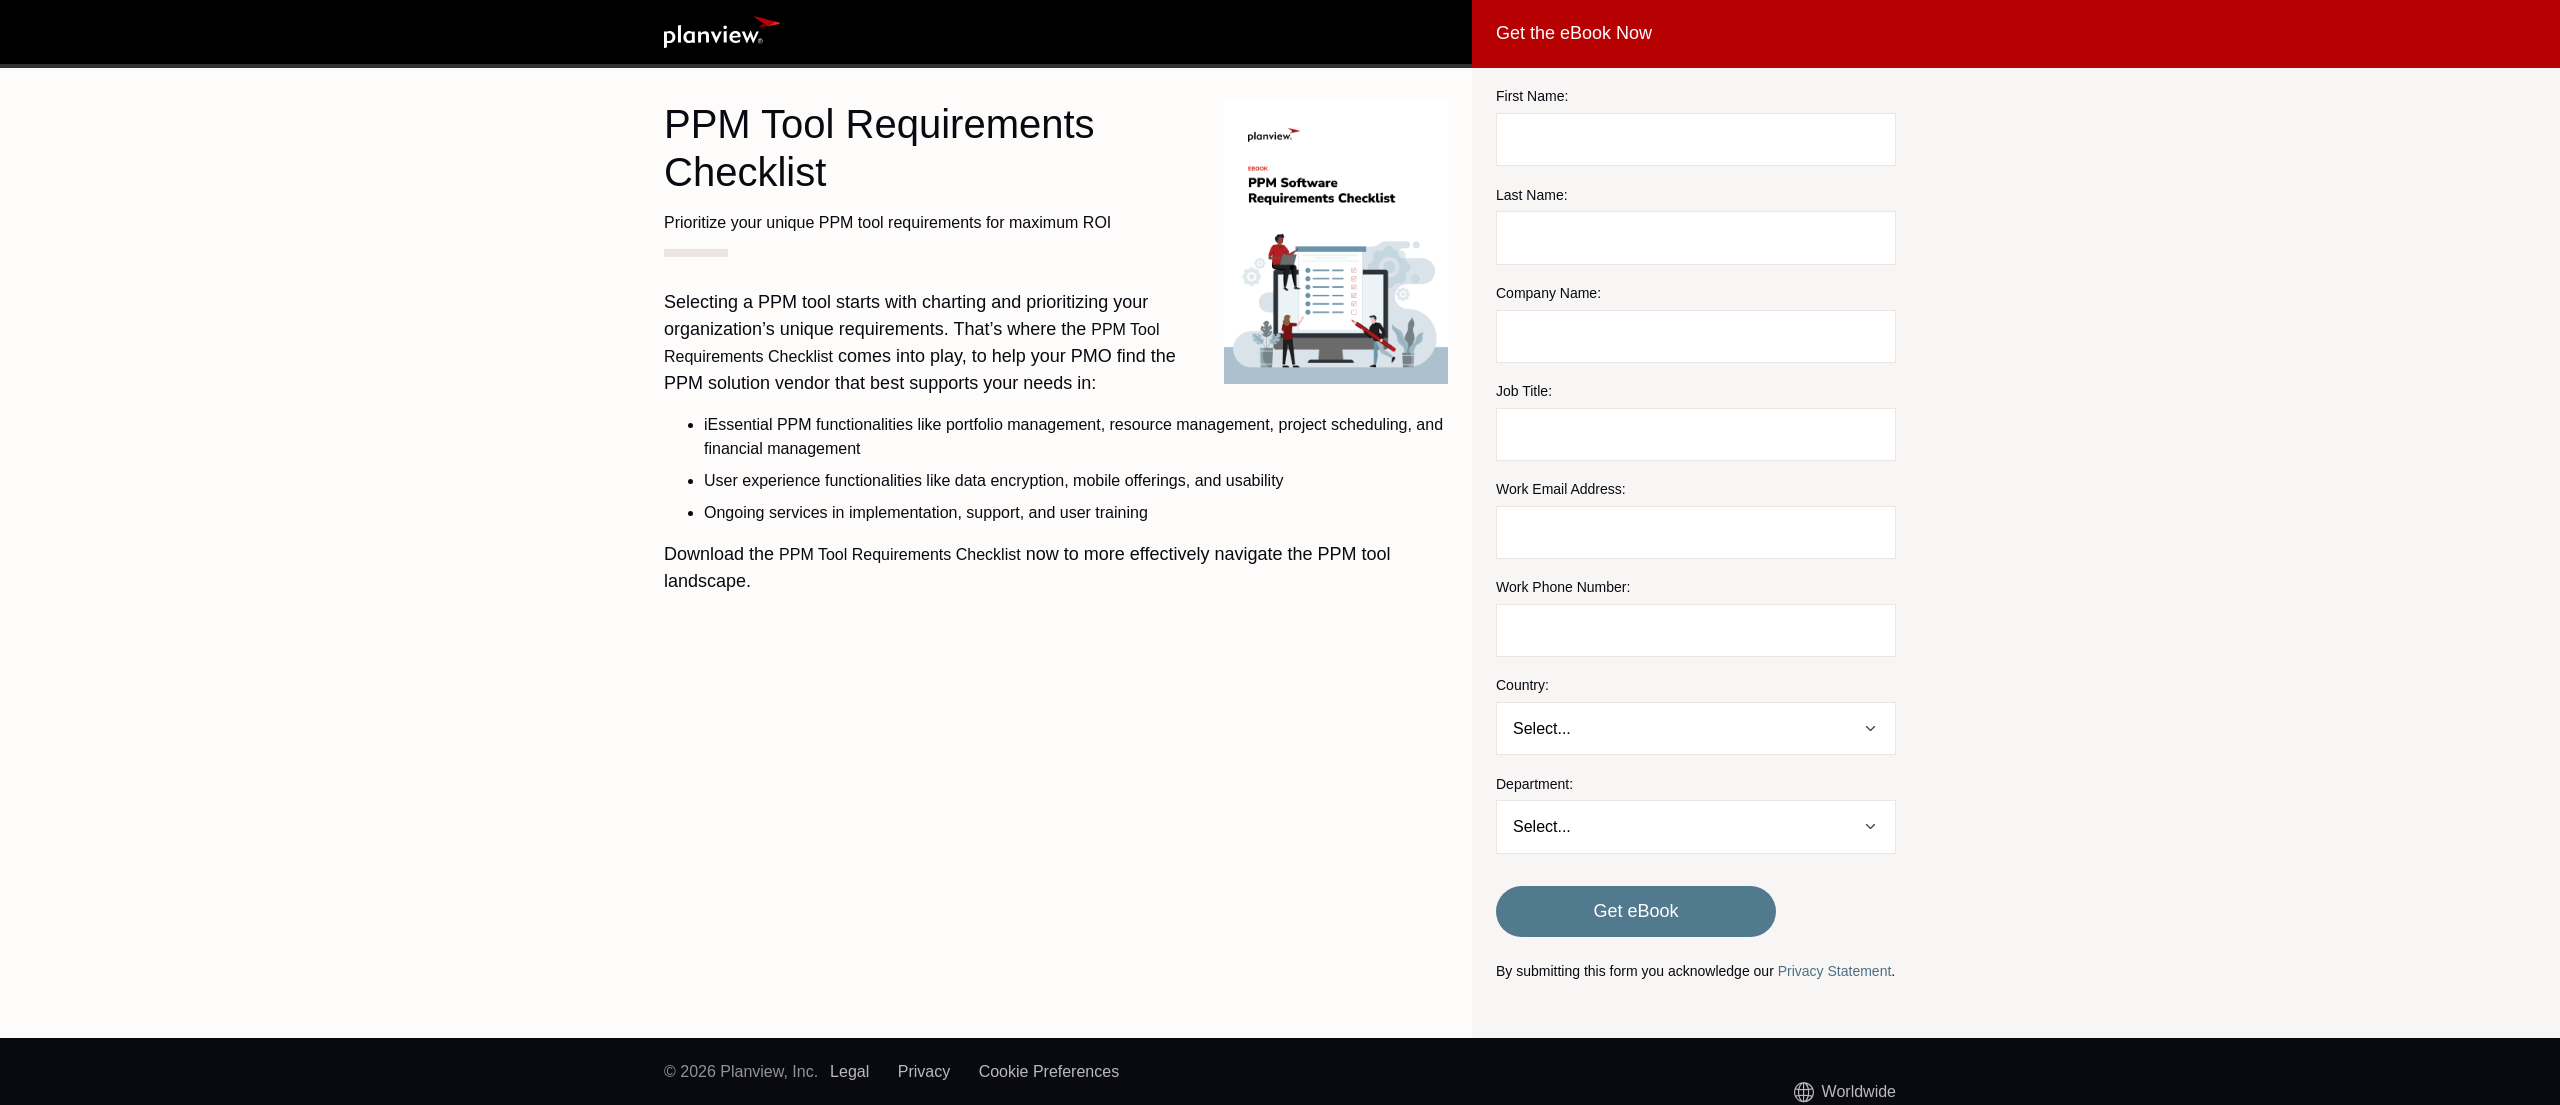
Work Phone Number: (1563, 587)
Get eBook (1635, 911)
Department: (1534, 784)
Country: (1522, 685)
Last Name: (1532, 195)
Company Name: (1548, 293)
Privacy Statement (1835, 971)
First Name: (1532, 96)
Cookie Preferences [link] (1049, 1071)
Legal (849, 1071)
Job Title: (1524, 391)
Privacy (924, 1071)
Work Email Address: (1561, 489)
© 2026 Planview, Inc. (741, 1071)
